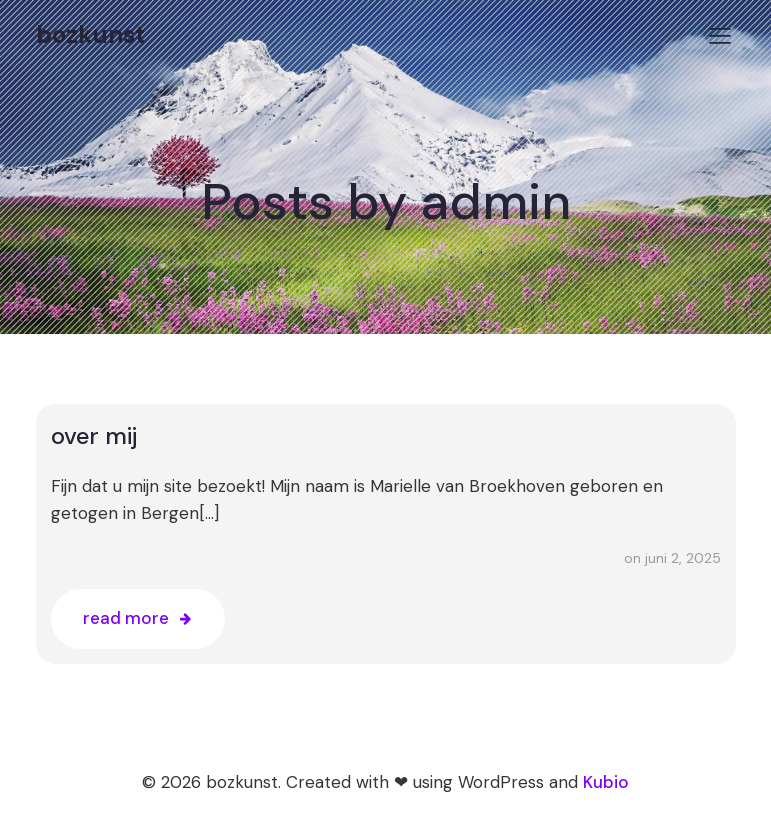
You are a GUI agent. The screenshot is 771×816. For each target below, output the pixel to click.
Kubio (606, 782)
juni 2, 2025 (683, 558)
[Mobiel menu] (721, 35)
